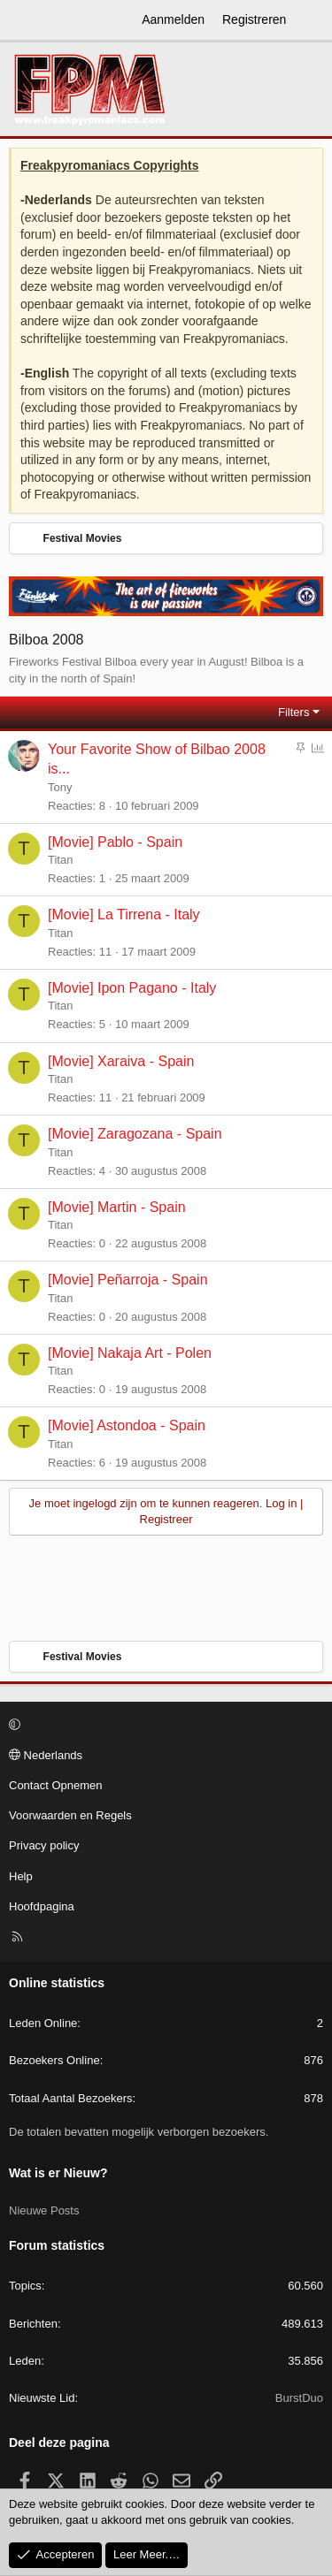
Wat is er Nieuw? (58, 2173)
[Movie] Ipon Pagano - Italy (132, 987)
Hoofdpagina (41, 1906)
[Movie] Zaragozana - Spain (135, 1133)
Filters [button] (293, 712)
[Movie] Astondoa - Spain (126, 1425)
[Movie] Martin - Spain (117, 1207)
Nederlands (45, 1755)
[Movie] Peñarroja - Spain (128, 1279)
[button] (163, 1726)
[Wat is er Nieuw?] (311, 20)
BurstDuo (299, 2398)
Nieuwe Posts (44, 2210)
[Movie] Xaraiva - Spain (121, 1061)
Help (21, 1876)
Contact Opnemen (56, 1785)
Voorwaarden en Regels (70, 1815)
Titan (60, 859)
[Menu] (23, 20)
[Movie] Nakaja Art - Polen (130, 1352)
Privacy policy (44, 1845)
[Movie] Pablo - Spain (115, 842)
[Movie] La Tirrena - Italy (124, 914)
